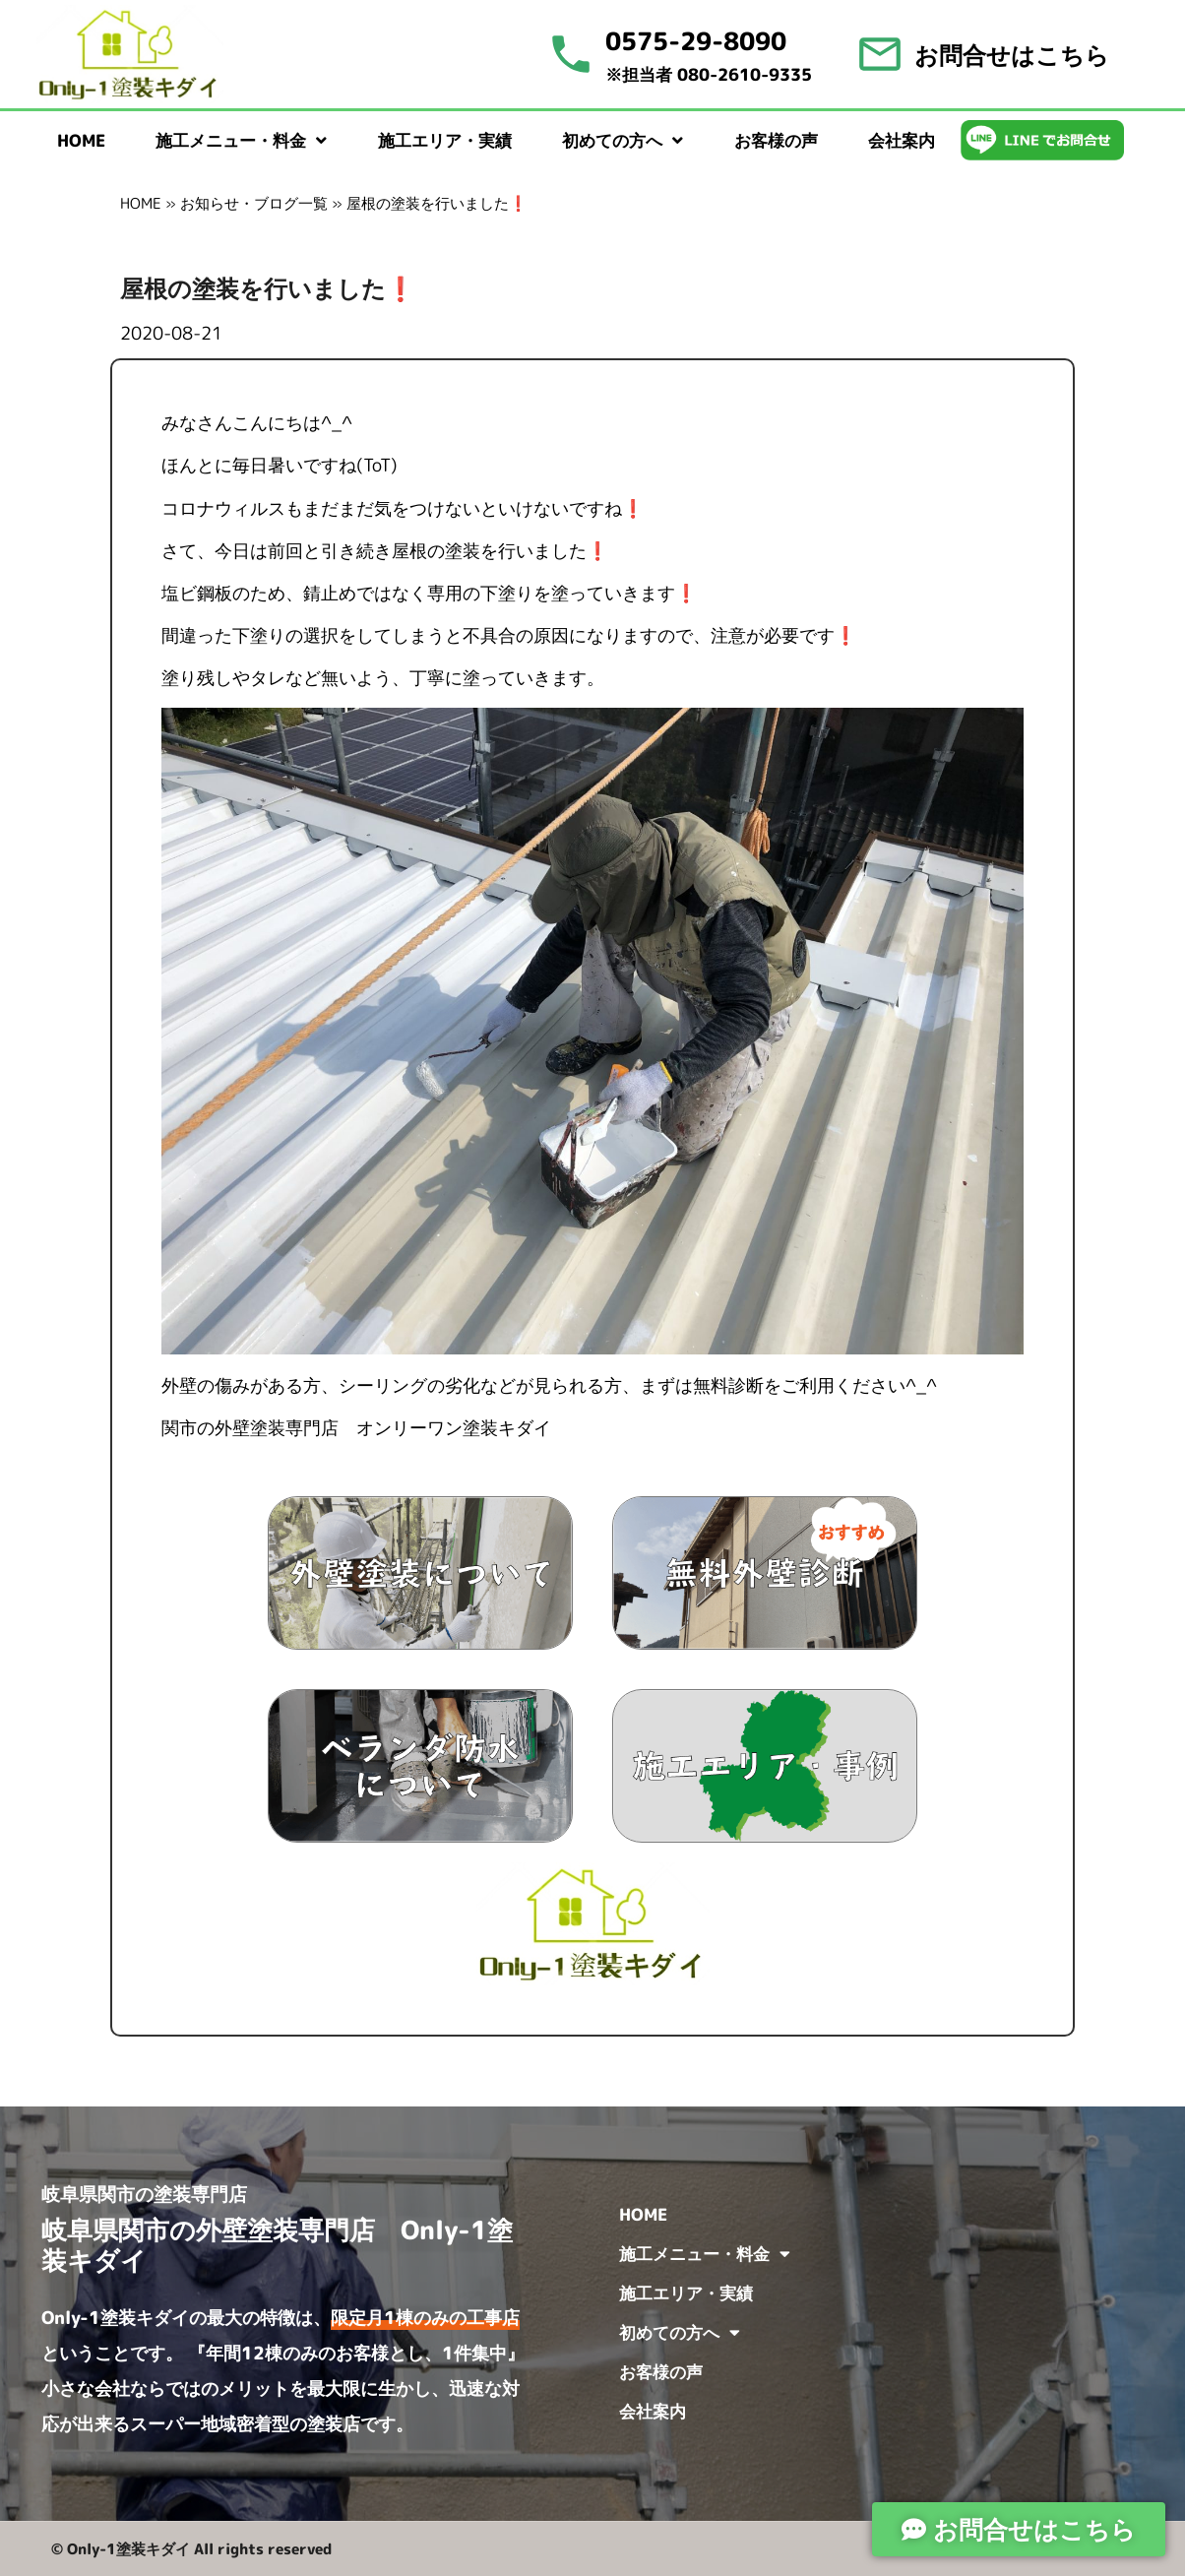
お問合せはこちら (1011, 55)
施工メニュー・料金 (241, 140)
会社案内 (901, 140)
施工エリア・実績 (445, 140)
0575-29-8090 (695, 41)
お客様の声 (776, 140)
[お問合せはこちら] (879, 54)
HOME (81, 140)
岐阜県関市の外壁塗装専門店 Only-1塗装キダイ (277, 2245)
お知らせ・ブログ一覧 (254, 203)
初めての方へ (622, 140)
